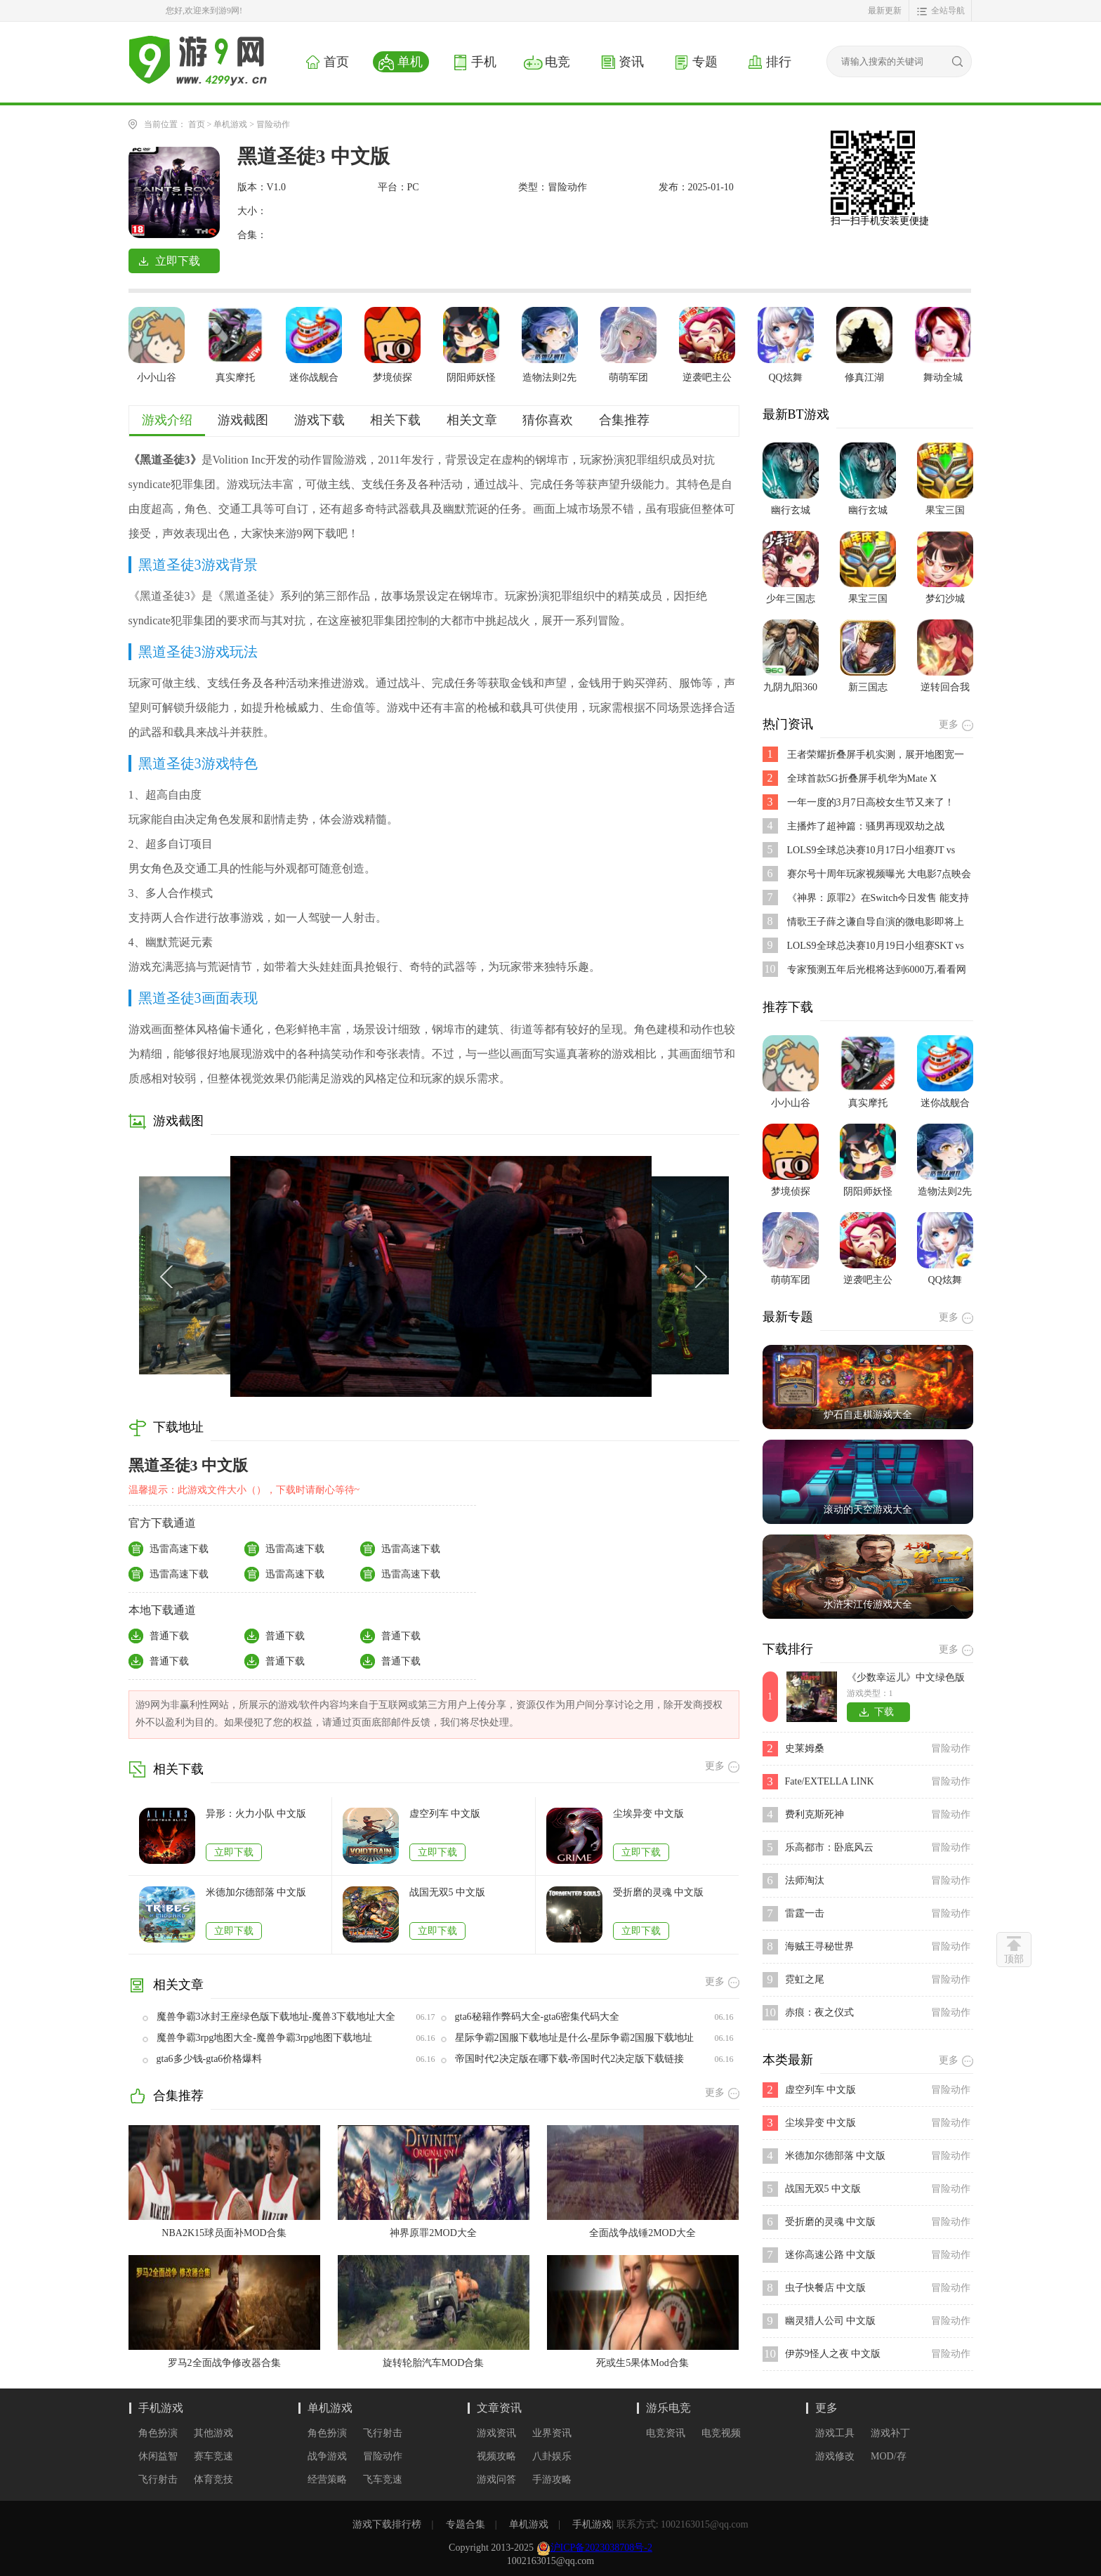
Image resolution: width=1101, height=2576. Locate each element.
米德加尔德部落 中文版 (256, 1892)
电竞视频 (721, 2433)
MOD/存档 (888, 2457)
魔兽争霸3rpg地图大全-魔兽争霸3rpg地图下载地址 (265, 2037)
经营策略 (327, 2479)
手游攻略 (552, 2479)
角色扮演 (158, 2433)
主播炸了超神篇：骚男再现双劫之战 (865, 826)
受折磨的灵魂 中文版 (658, 1892)
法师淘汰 (804, 1880)
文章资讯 (499, 2408)
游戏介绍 (167, 420)
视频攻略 (496, 2456)
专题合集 (465, 2524)
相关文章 (472, 420)
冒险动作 (273, 124)
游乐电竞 (668, 2408)
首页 (196, 124)
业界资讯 (552, 2433)
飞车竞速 (382, 2479)
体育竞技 (213, 2479)
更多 (826, 2408)
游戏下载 (319, 420)
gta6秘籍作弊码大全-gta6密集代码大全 (537, 2016)
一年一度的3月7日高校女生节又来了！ (870, 802)
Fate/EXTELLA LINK (829, 1781)
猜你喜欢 (547, 420)
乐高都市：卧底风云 (829, 1847)
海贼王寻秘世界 (819, 1946)
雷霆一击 (804, 1913)
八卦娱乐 (552, 2456)
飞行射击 (158, 2479)
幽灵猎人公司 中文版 (830, 2320)
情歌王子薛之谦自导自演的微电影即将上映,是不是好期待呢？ (875, 922)
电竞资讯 (665, 2433)
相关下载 (395, 420)
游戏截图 (243, 420)
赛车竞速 (213, 2456)
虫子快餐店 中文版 (825, 2287)
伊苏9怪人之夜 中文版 (833, 2353)
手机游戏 (160, 2408)
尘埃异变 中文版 (649, 1813)
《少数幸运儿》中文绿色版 (906, 1677)
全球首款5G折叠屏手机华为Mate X (862, 778)
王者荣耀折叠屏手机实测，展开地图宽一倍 (875, 755)
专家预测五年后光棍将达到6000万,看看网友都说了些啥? (877, 970)
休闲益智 (158, 2456)
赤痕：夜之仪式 (819, 2012)
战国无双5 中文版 (447, 1892)
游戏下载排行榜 (386, 2524)
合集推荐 (624, 420)
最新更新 (885, 10)
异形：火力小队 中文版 (256, 1813)
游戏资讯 (496, 2433)
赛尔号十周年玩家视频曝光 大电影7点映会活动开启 (879, 875)
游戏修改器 (835, 2457)
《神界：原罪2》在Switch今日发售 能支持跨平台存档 (878, 899)
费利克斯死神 (814, 1814)
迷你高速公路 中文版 (830, 2254)
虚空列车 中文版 (445, 1813)
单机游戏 (230, 124)
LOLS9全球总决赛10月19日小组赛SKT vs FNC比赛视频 (875, 946)
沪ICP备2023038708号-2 (601, 2547)
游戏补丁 (890, 2433)
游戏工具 (835, 2433)
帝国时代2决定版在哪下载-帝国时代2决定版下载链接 (570, 2058)
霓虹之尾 (804, 1979)
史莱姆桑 (804, 1748)
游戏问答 (496, 2479)
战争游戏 (327, 2456)
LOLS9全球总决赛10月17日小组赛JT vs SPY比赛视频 (871, 851)
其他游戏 (213, 2433)
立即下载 (233, 1852)
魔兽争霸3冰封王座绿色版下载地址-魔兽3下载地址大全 (276, 2016)
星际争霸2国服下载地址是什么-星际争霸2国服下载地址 (574, 2037)
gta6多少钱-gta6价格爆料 (210, 2058)
